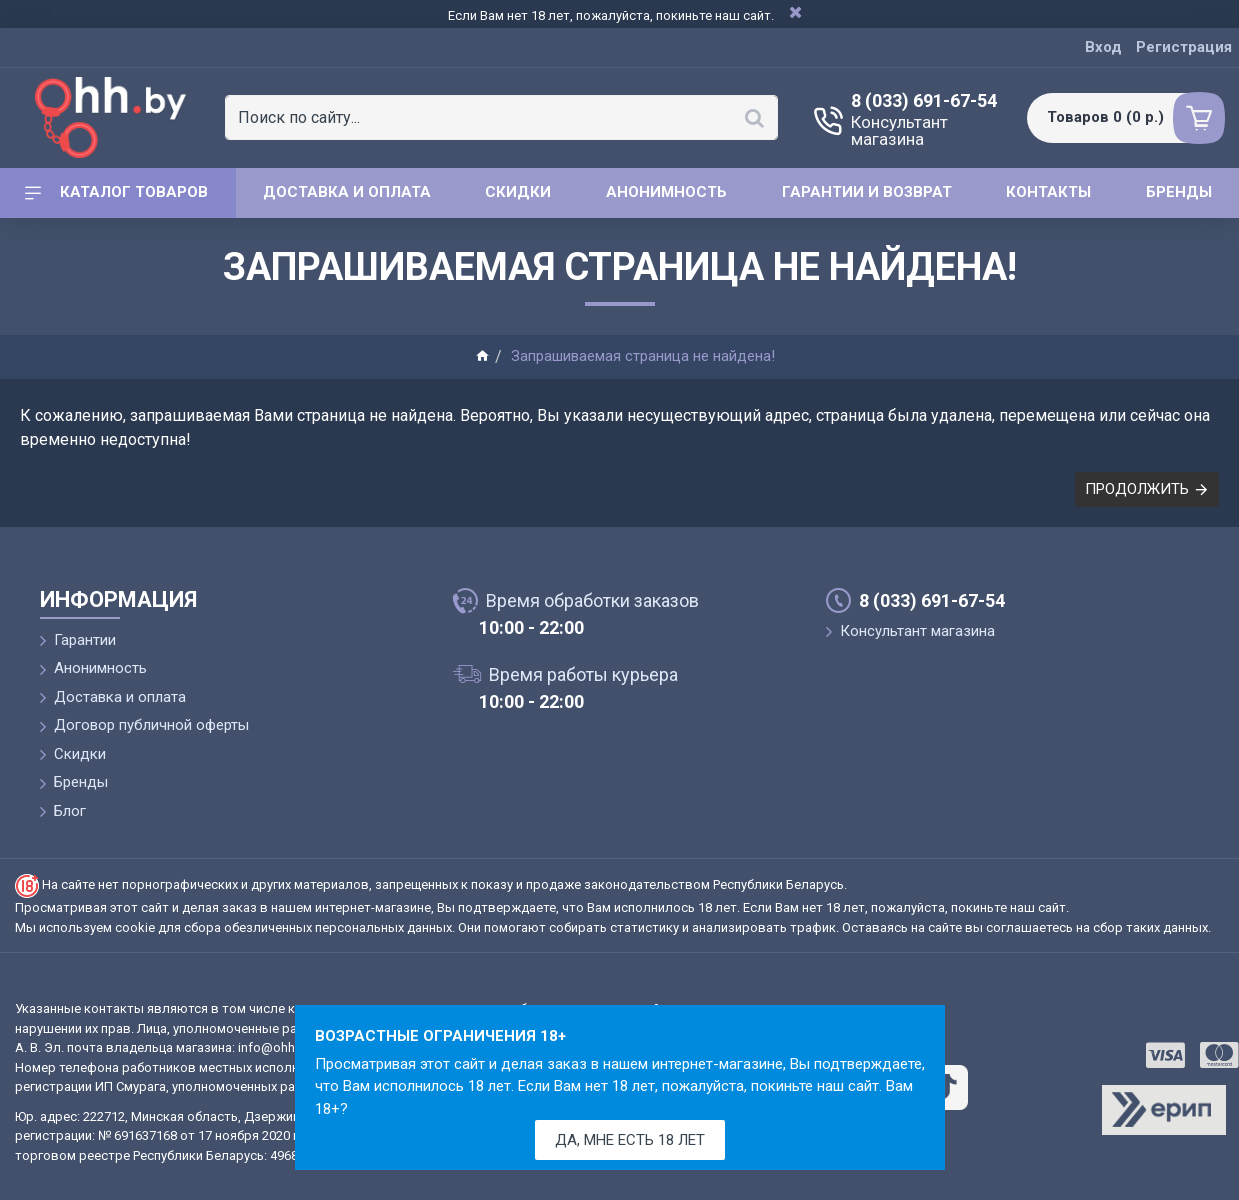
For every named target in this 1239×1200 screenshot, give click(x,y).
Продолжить (1137, 489)
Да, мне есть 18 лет (630, 1140)
